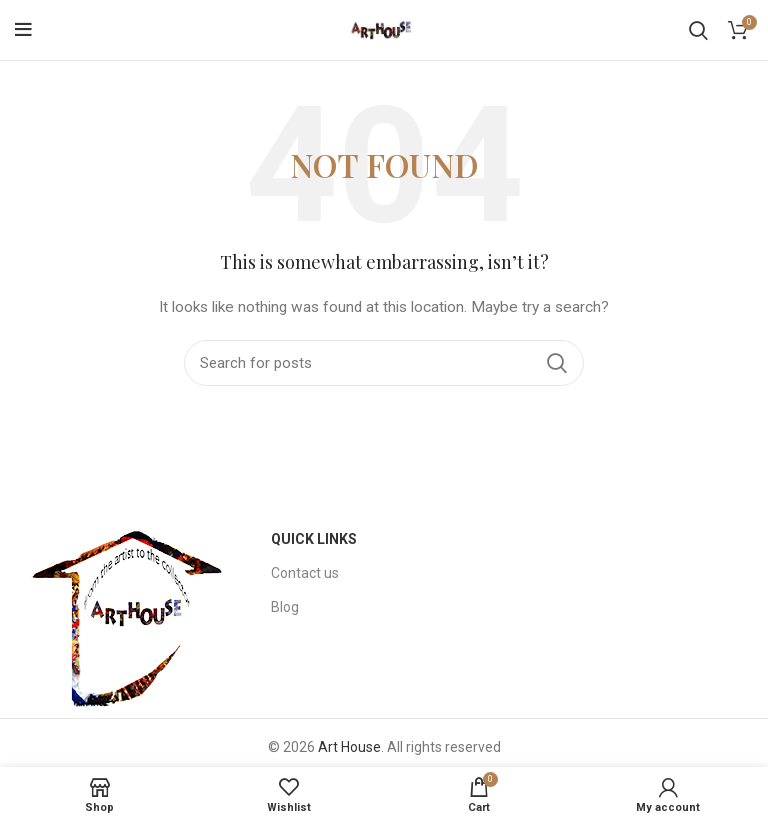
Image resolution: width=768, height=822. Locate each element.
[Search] (698, 30)
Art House (349, 747)
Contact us (305, 573)
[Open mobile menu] (23, 30)
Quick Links (314, 539)
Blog (285, 607)
